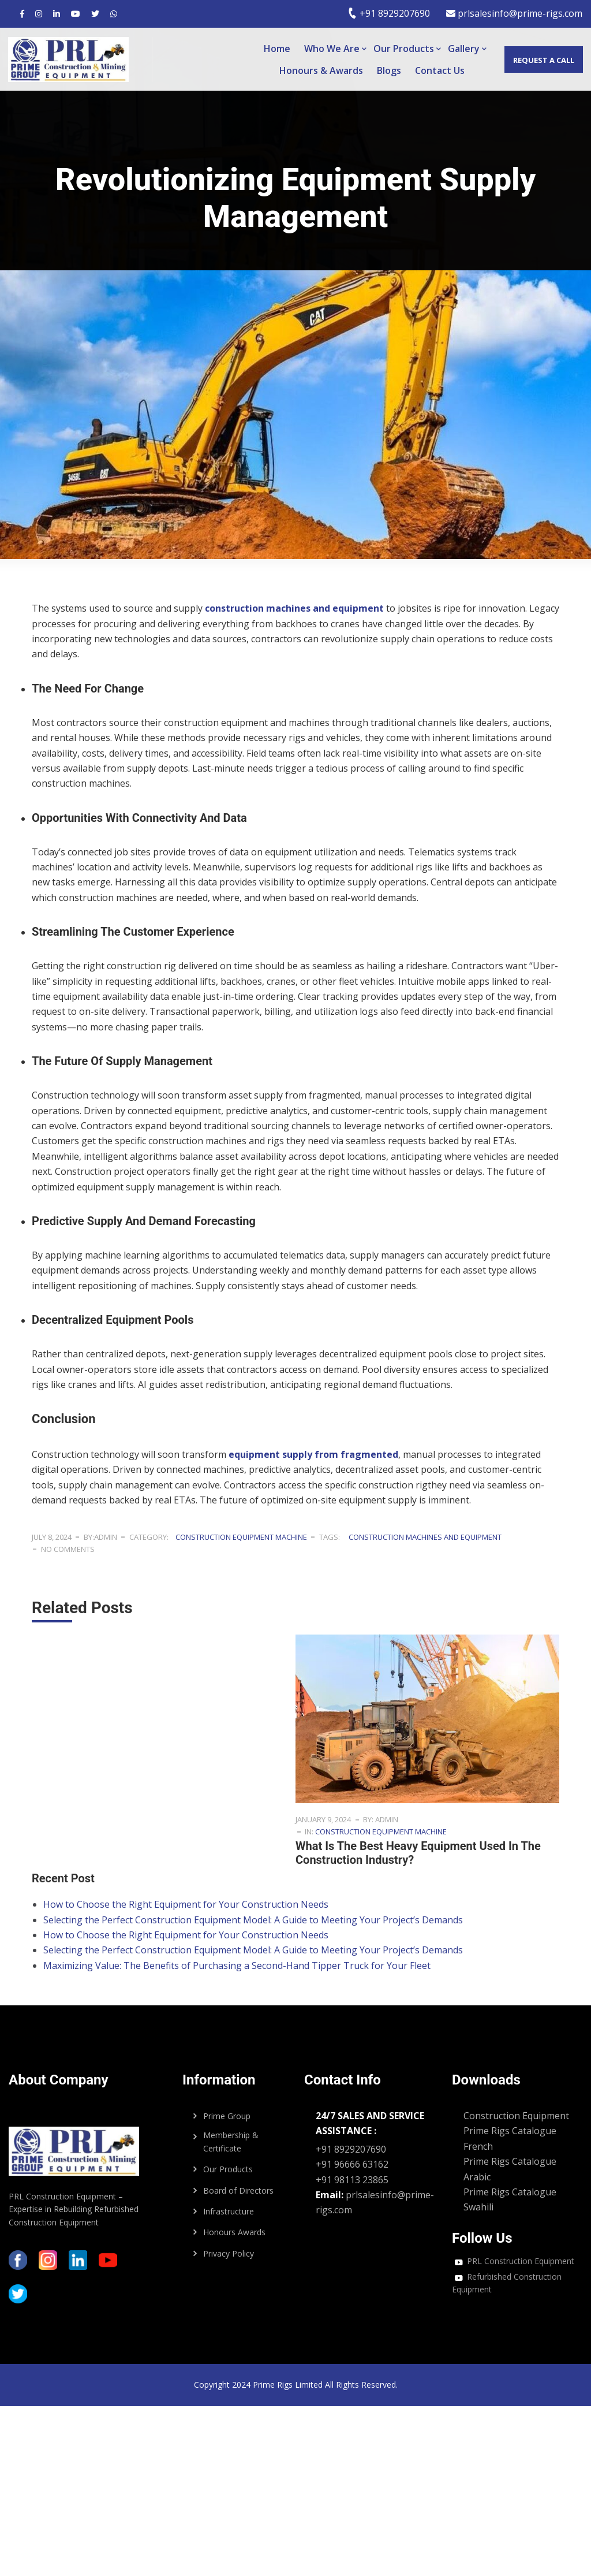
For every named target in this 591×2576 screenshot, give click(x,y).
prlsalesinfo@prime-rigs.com (514, 13)
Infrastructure (228, 2211)
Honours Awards (234, 2232)
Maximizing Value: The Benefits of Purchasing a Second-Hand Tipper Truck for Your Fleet (237, 1965)
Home (277, 48)
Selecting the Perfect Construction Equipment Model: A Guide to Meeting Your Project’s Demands (253, 1920)
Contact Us (440, 70)
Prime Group (226, 2115)
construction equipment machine (241, 1537)
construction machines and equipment (425, 1537)
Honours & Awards (321, 70)
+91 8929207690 (389, 13)
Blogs (389, 70)
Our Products (403, 48)
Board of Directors (238, 2190)
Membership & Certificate (231, 2141)
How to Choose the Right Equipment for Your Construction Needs (185, 1904)
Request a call (543, 60)
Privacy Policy (228, 2253)
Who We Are (332, 48)
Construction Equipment (516, 2115)
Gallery (464, 48)
